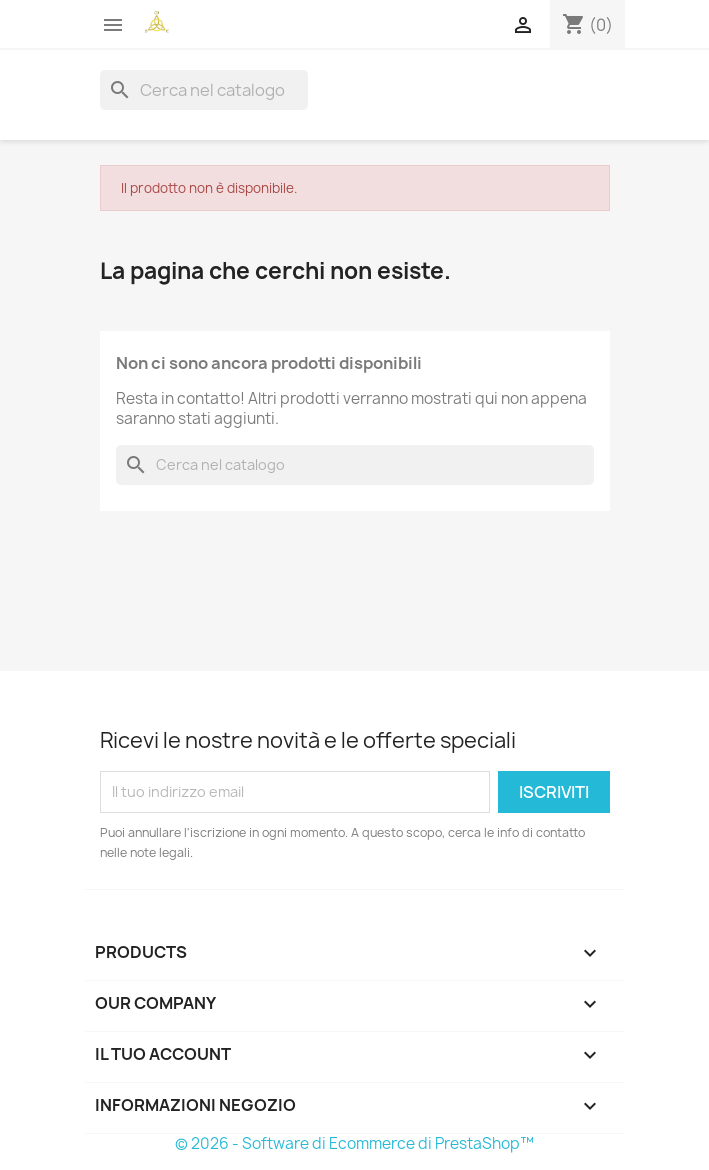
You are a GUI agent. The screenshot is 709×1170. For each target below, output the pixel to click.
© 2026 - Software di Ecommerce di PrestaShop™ (354, 1143)
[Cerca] (204, 90)
